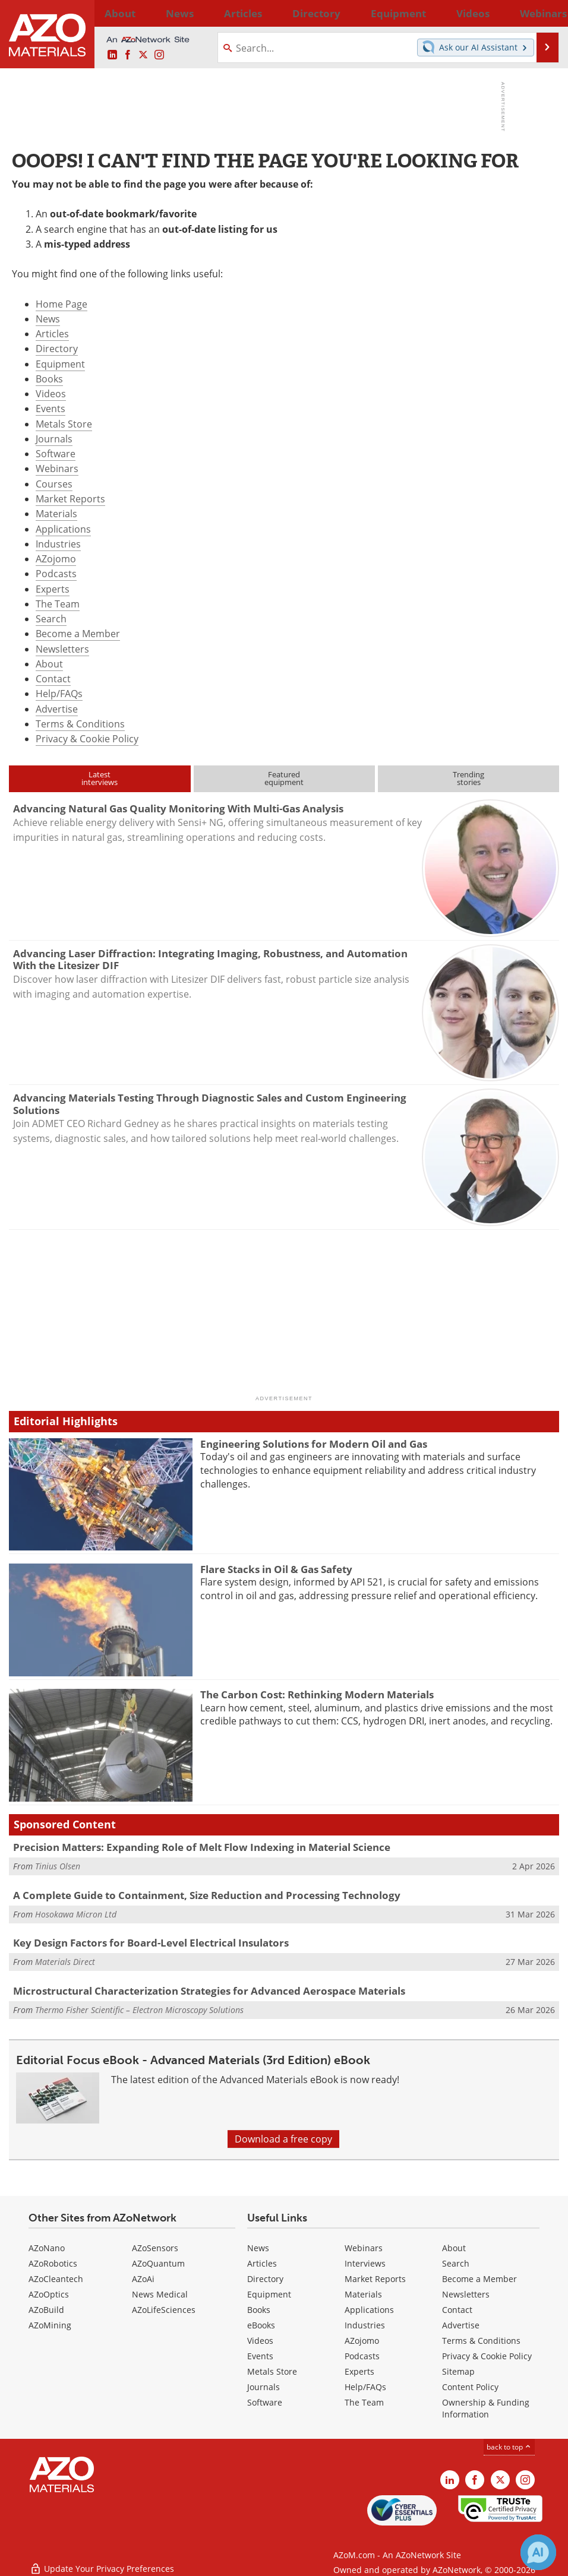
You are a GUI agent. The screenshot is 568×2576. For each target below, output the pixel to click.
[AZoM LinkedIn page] (112, 55)
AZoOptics (49, 2294)
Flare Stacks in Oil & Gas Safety (276, 1569)
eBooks (261, 2325)
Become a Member (78, 633)
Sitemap (458, 2371)
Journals (54, 438)
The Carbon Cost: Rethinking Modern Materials (317, 1694)
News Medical (160, 2294)
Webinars (57, 468)
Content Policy (470, 2387)
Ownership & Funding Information (485, 2408)
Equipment (60, 364)
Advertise (57, 709)
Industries (58, 543)
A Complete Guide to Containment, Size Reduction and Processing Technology (206, 1895)
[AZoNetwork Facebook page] (127, 55)
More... (543, 13)
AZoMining (50, 2325)
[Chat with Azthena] (538, 2552)
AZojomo (56, 558)
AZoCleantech (56, 2278)
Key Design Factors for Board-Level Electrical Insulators (151, 1943)
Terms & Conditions (80, 723)
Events (50, 408)
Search (51, 618)
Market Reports (70, 498)
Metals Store (64, 424)
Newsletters (62, 649)
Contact (53, 678)
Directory (257, 13)
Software (55, 453)
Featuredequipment (284, 778)
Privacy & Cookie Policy (87, 738)
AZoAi (143, 2278)
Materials (56, 513)
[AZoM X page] (143, 55)
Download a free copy (283, 2138)
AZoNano (47, 2248)
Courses (54, 483)
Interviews (365, 2263)
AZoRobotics (53, 2263)
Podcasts (56, 573)
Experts (53, 589)
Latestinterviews (99, 778)
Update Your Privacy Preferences (102, 2560)
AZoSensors (155, 2248)
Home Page (61, 304)
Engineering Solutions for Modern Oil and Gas (313, 1444)
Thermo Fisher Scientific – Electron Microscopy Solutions (139, 2009)
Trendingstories (468, 778)
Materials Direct (65, 1961)
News (48, 318)
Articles (52, 333)
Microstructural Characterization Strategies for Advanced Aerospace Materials (209, 1991)
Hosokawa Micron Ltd (75, 1914)
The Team (58, 603)
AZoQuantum (158, 2263)
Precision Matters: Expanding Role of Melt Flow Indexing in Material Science (201, 1847)
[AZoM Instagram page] (159, 55)
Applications (63, 529)
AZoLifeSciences (163, 2309)
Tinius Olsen (57, 1866)
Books (49, 378)
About (49, 663)
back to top (509, 2447)
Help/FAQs (59, 693)
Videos (51, 393)
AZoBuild (46, 2309)
